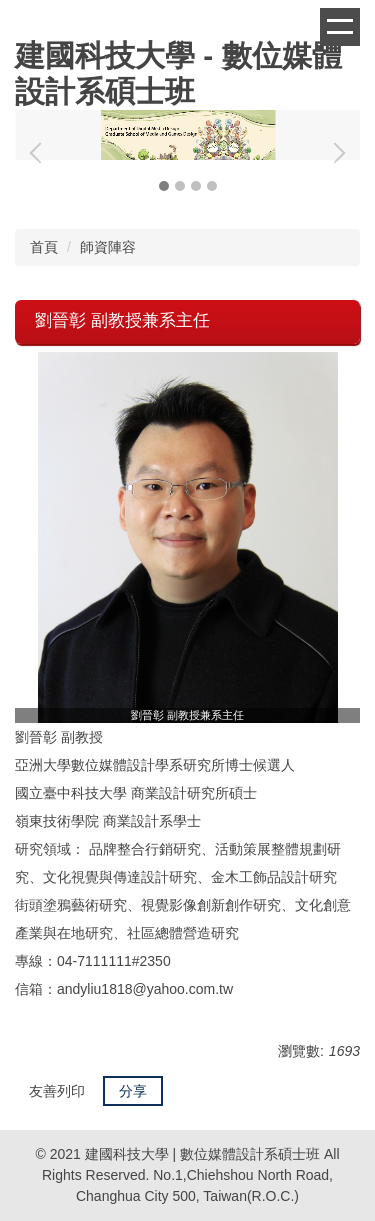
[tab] (164, 186)
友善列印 (57, 1091)
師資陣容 (108, 247)
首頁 (44, 247)
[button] (40, 153)
